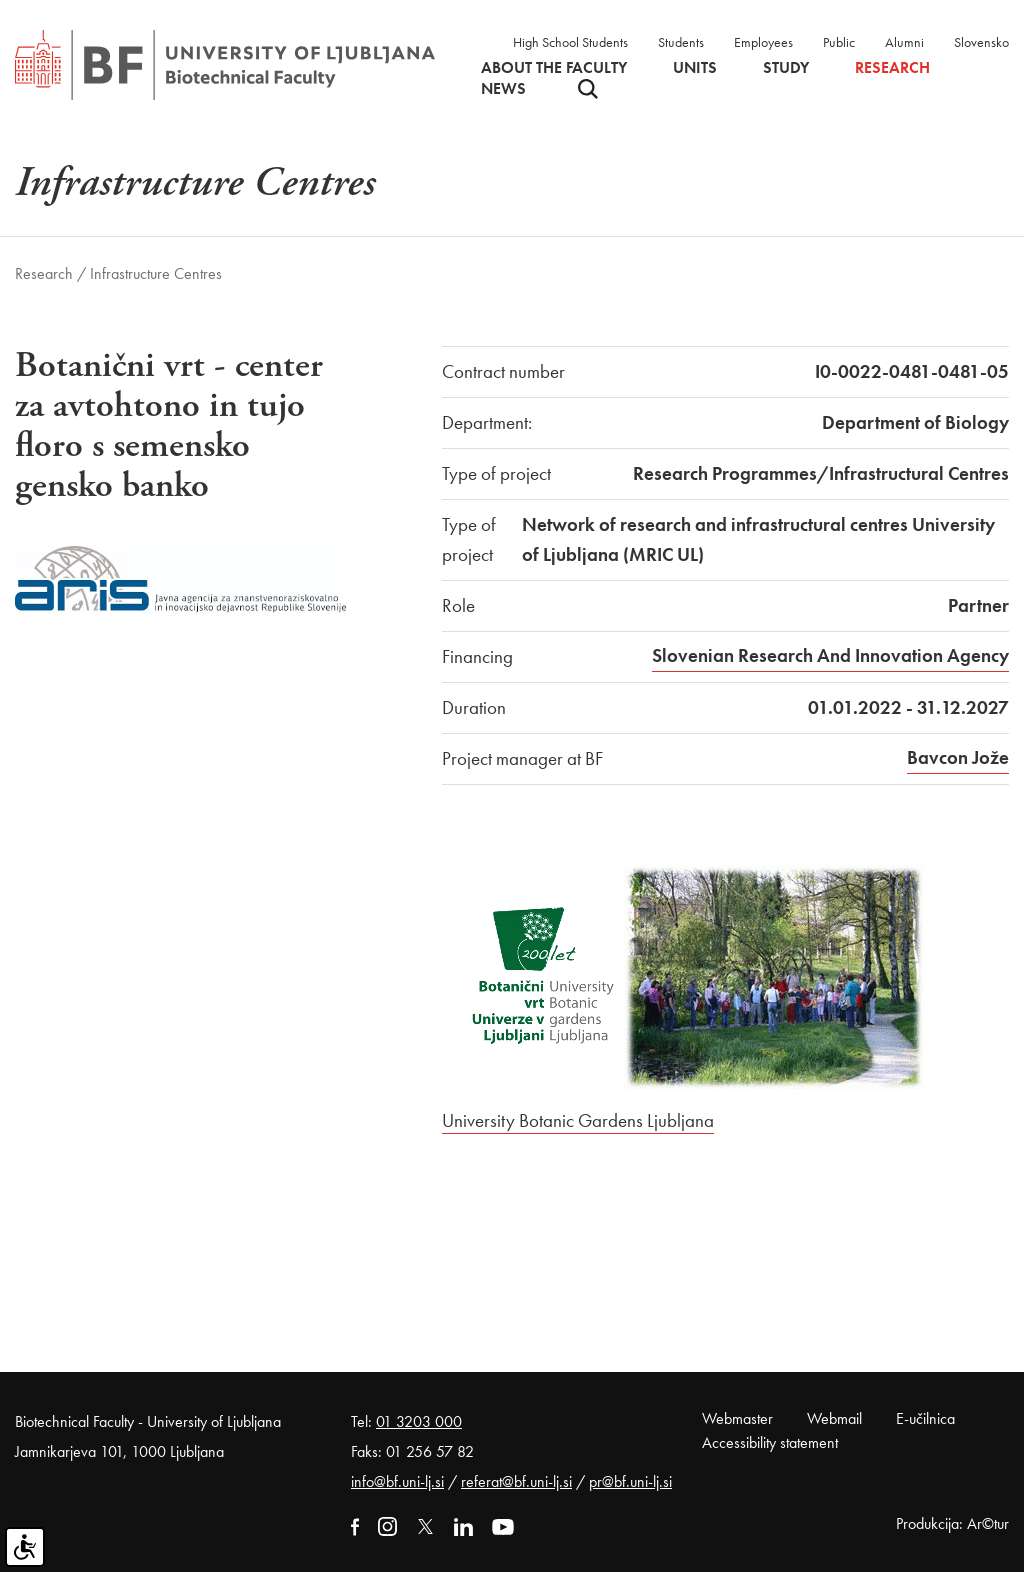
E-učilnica (925, 1418)
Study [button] (786, 68)
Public (839, 42)
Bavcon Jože (958, 757)
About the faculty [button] (554, 68)
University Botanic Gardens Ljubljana (578, 1120)
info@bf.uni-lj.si (397, 1481)
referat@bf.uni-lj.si (516, 1481)
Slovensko (981, 42)
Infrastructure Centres (156, 273)
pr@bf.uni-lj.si (630, 1481)
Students (681, 42)
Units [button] (695, 68)
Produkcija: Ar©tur (952, 1523)
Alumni (904, 42)
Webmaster (737, 1418)
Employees (763, 42)
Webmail (834, 1418)
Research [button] (892, 68)
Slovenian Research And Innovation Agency (830, 655)
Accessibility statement (770, 1442)
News (503, 89)
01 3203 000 (419, 1421)
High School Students (570, 42)
